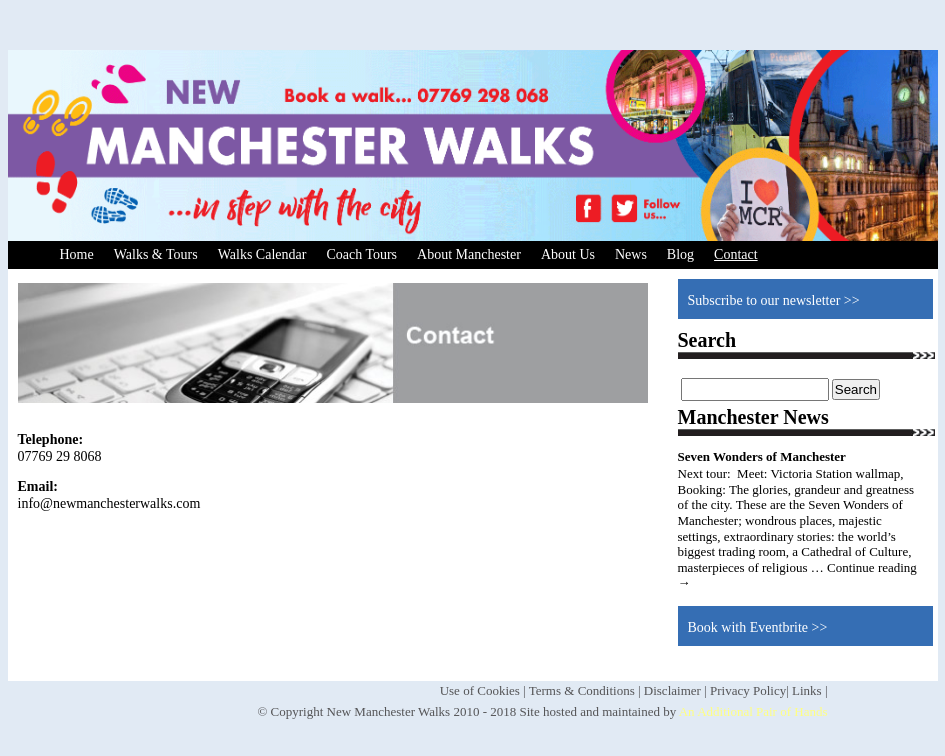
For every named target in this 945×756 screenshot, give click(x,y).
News (631, 254)
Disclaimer (672, 690)
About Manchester (469, 254)
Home (77, 254)
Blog (680, 254)
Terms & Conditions (582, 690)
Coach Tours (361, 254)
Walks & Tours (156, 254)
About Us (568, 254)
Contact (736, 254)
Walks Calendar (262, 254)
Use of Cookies (480, 690)
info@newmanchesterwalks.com (109, 503)
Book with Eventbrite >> (758, 627)
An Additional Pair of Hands (753, 711)
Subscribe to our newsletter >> (774, 300)
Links (807, 690)
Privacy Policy (748, 690)
